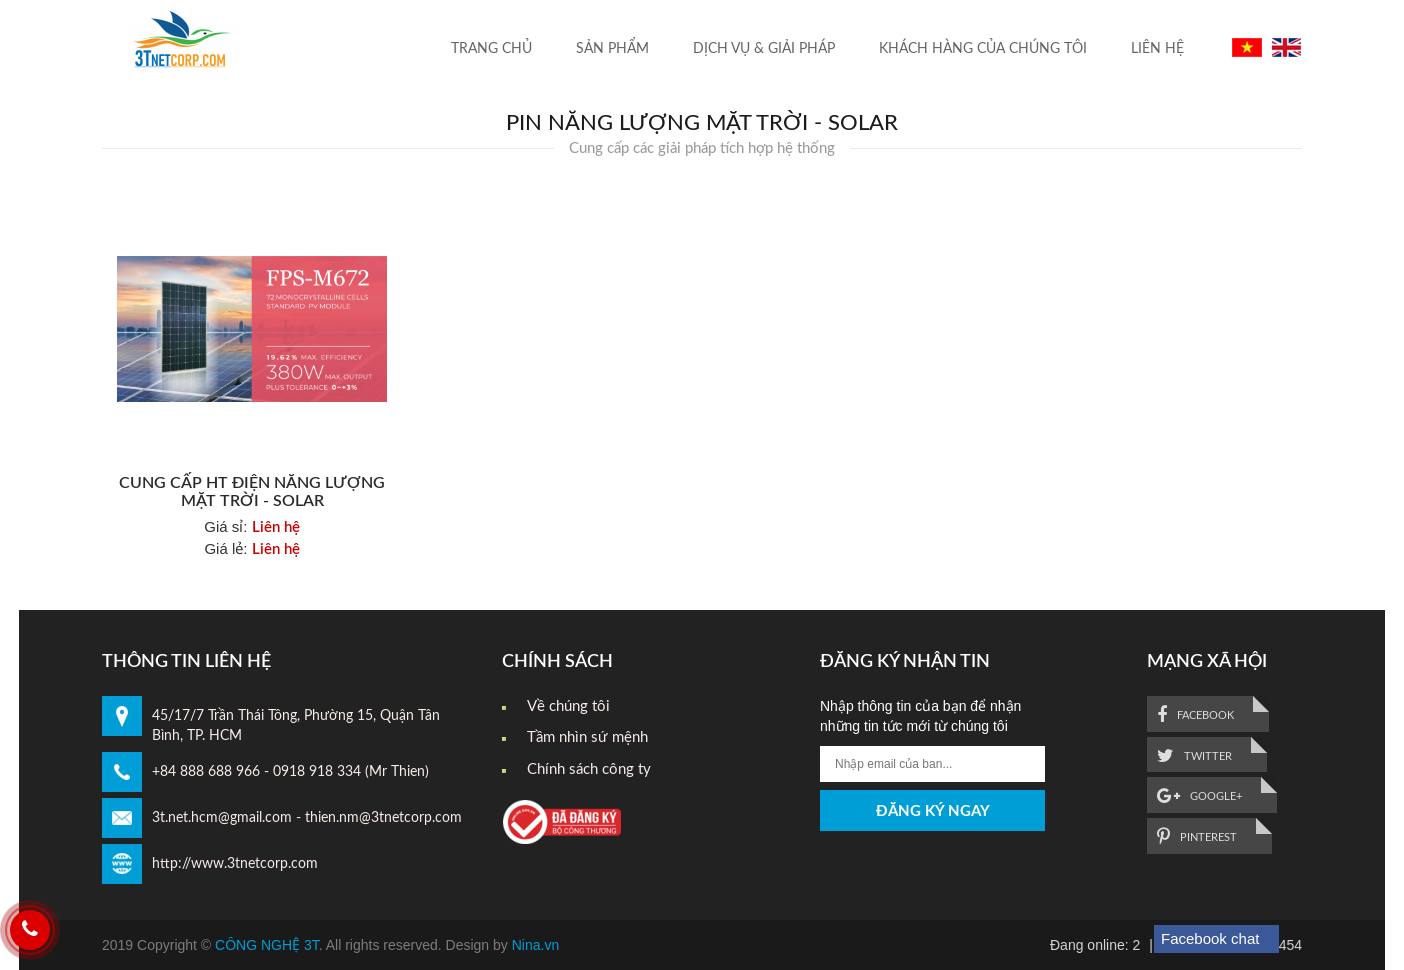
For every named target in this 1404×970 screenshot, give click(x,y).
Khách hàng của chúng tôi (983, 49)
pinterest (1197, 837)
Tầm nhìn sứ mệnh (587, 737)
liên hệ (1157, 49)
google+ (1199, 796)
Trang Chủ (491, 49)
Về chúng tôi (568, 706)
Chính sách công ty (589, 769)
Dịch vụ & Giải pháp (764, 49)
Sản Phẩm (612, 49)
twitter (1194, 756)
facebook (1195, 715)
